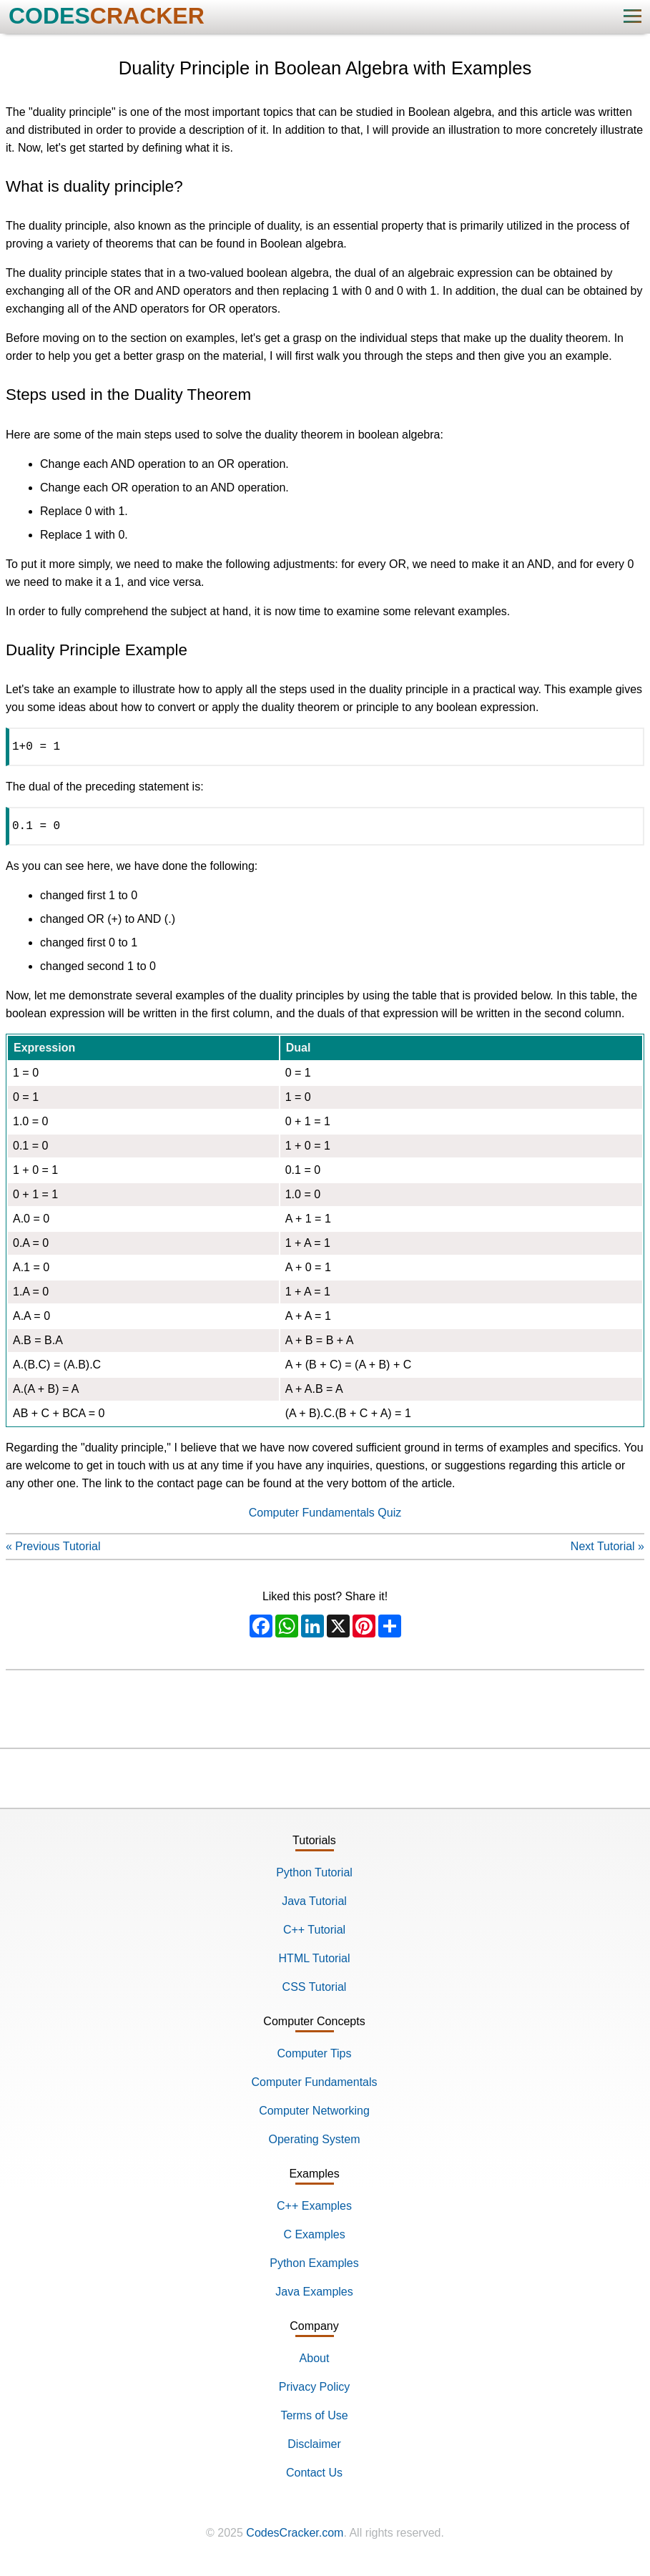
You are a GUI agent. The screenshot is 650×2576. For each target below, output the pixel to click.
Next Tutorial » (607, 1552)
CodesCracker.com (294, 2538)
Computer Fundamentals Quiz (325, 1518)
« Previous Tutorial (53, 1552)
